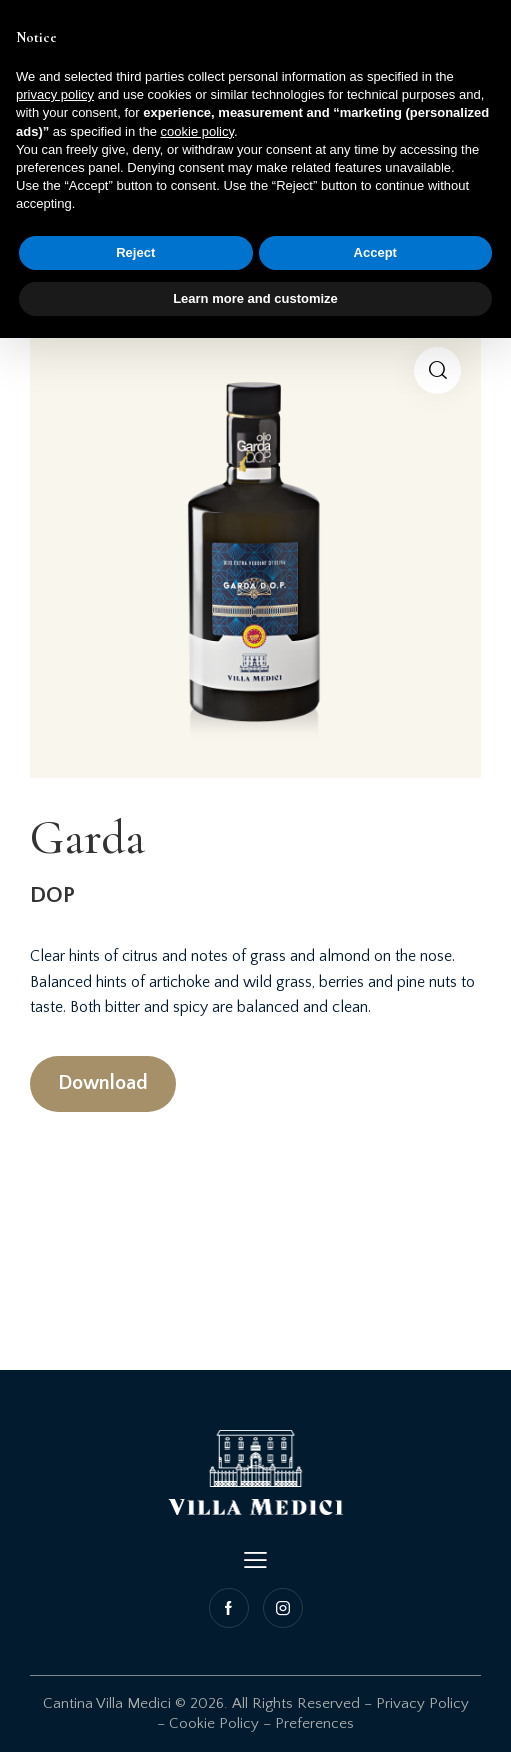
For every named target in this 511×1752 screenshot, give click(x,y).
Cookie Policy (214, 1723)
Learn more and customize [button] (255, 298)
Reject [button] (135, 252)
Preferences (314, 1723)
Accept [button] (375, 252)
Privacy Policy (422, 1703)
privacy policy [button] (55, 94)
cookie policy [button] (197, 131)
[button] (437, 370)
